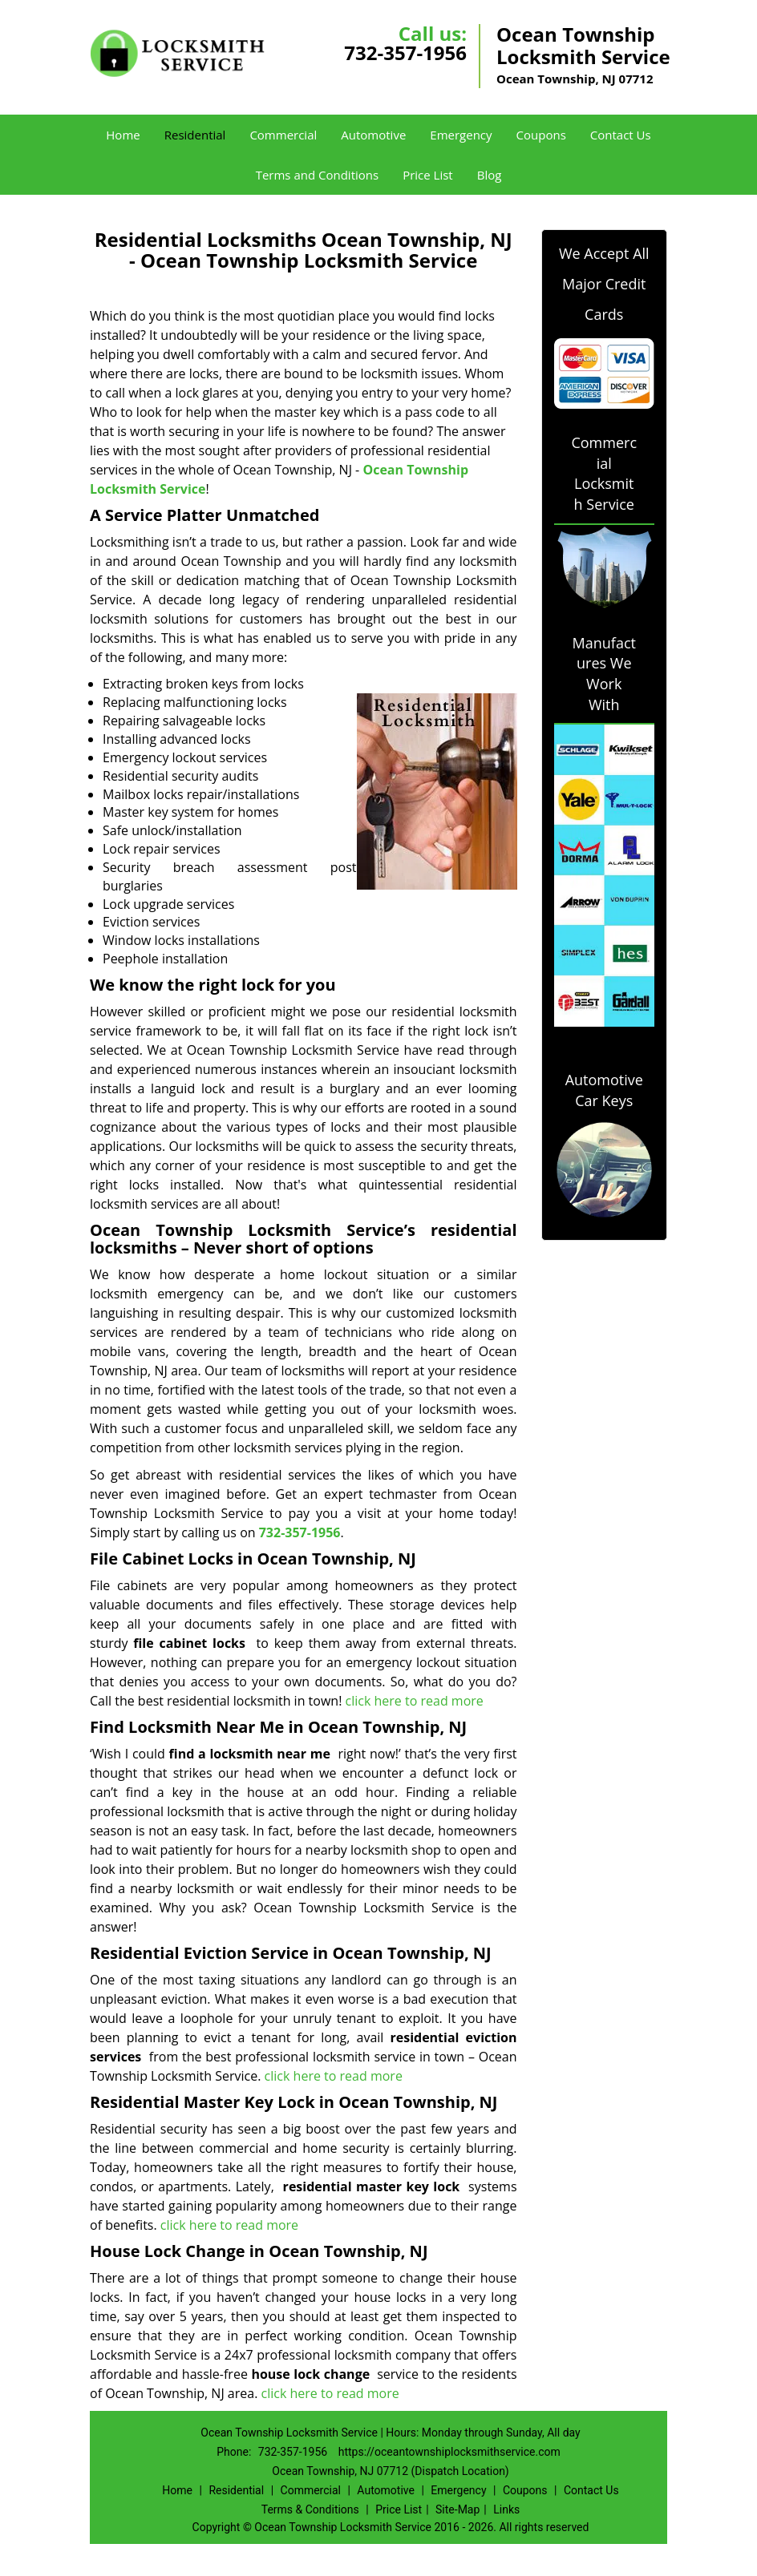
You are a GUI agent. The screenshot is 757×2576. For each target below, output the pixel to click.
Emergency (461, 135)
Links (506, 2509)
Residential (195, 135)
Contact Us (620, 135)
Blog (489, 175)
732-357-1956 (405, 52)
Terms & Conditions (310, 2509)
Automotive (373, 135)
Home (123, 135)
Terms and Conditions (317, 175)
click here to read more (415, 1701)
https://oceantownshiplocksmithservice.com (449, 2451)
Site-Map (457, 2509)
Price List (428, 175)
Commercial (283, 135)
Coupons (541, 135)
